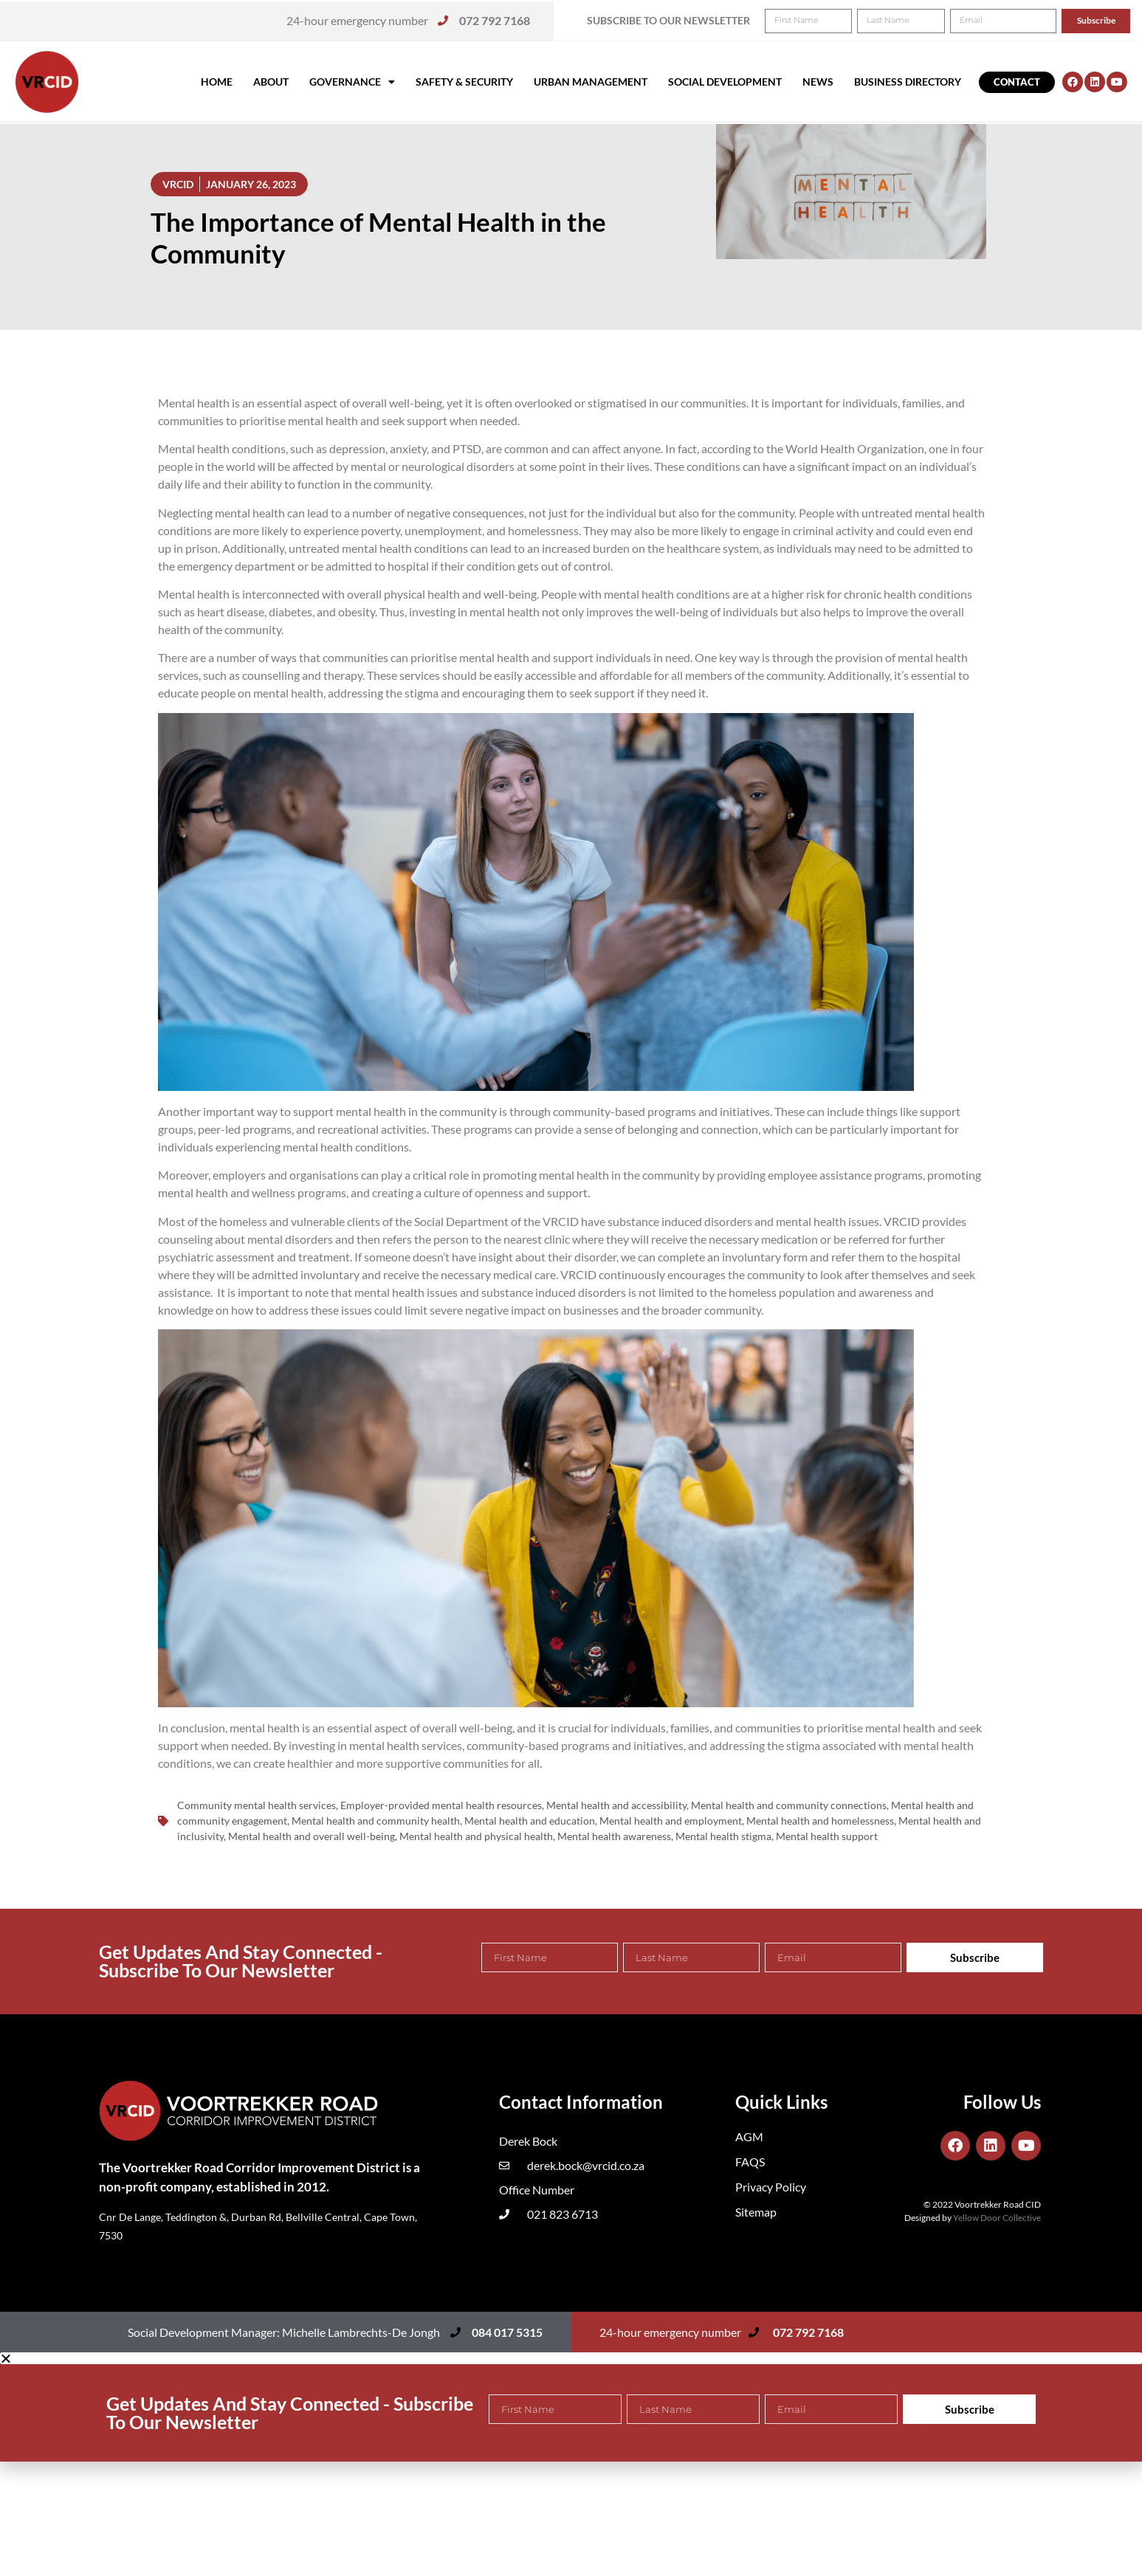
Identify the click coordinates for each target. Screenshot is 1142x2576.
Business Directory (907, 81)
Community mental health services (256, 1805)
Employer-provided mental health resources (441, 1805)
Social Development (725, 81)
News (817, 81)
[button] (1111, 21)
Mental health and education (529, 1820)
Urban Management (590, 81)
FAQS (750, 2162)
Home (217, 81)
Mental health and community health (376, 1820)
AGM (749, 2136)
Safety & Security (464, 81)
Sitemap (756, 2212)
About (271, 81)
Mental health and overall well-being (311, 1836)
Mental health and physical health (476, 1836)
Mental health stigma (723, 1836)
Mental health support (827, 1836)
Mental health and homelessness (820, 1820)
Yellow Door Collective (997, 2217)
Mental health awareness (614, 1836)
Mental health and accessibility (616, 1805)
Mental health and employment (670, 1820)
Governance (352, 81)
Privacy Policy (770, 2187)
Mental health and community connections (789, 1805)
